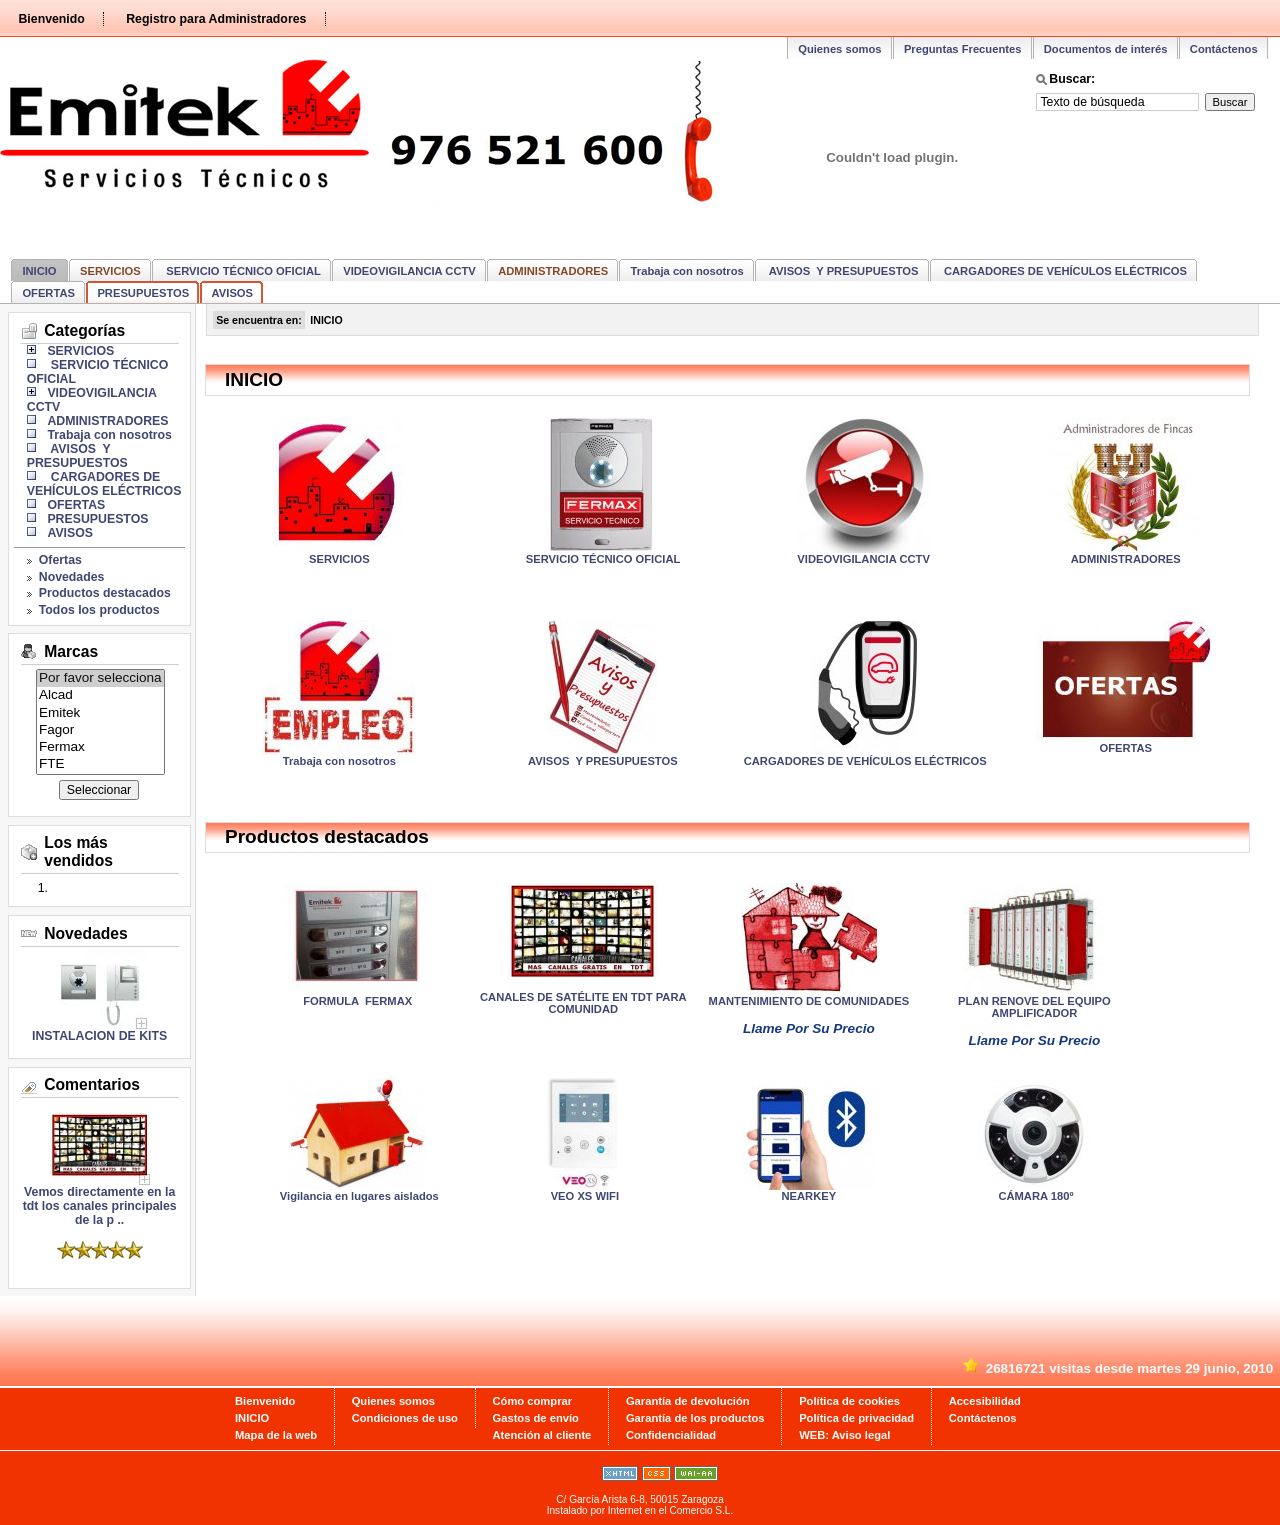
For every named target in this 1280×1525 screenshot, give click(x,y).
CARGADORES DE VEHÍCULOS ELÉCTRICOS (1064, 271)
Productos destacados (105, 593)
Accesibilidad (985, 1401)
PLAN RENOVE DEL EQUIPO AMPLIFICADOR (1034, 1007)
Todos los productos (99, 610)
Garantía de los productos (695, 1418)
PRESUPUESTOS (143, 293)
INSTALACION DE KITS (99, 1036)
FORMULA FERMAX (357, 1001)
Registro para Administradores (216, 19)
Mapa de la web (276, 1435)
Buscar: (1072, 79)
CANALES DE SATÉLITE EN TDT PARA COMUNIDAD (583, 1003)
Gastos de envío (536, 1418)
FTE (100, 764)
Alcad (100, 695)
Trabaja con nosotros (687, 271)
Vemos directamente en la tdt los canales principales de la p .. (100, 1200)
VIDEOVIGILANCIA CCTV (409, 271)
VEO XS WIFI (583, 1196)
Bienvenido (51, 19)
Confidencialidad (671, 1435)
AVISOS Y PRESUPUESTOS (842, 271)
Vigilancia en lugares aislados (358, 1196)
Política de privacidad (856, 1418)
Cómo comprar (533, 1401)
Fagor (100, 730)
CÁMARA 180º (1034, 1196)
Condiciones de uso (405, 1418)
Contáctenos (1224, 49)
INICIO (39, 271)
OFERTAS (48, 293)
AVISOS (232, 293)
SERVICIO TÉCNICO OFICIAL (242, 271)
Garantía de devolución (688, 1401)
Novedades (72, 577)
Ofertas (60, 560)
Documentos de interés (1106, 49)
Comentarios (92, 1084)
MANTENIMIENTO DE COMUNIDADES (809, 1001)
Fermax (100, 747)
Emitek (100, 713)
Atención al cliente (542, 1435)
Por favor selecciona (100, 678)
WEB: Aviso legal (844, 1435)
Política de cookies (849, 1401)
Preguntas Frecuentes (963, 49)
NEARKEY (809, 1196)
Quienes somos (839, 49)
